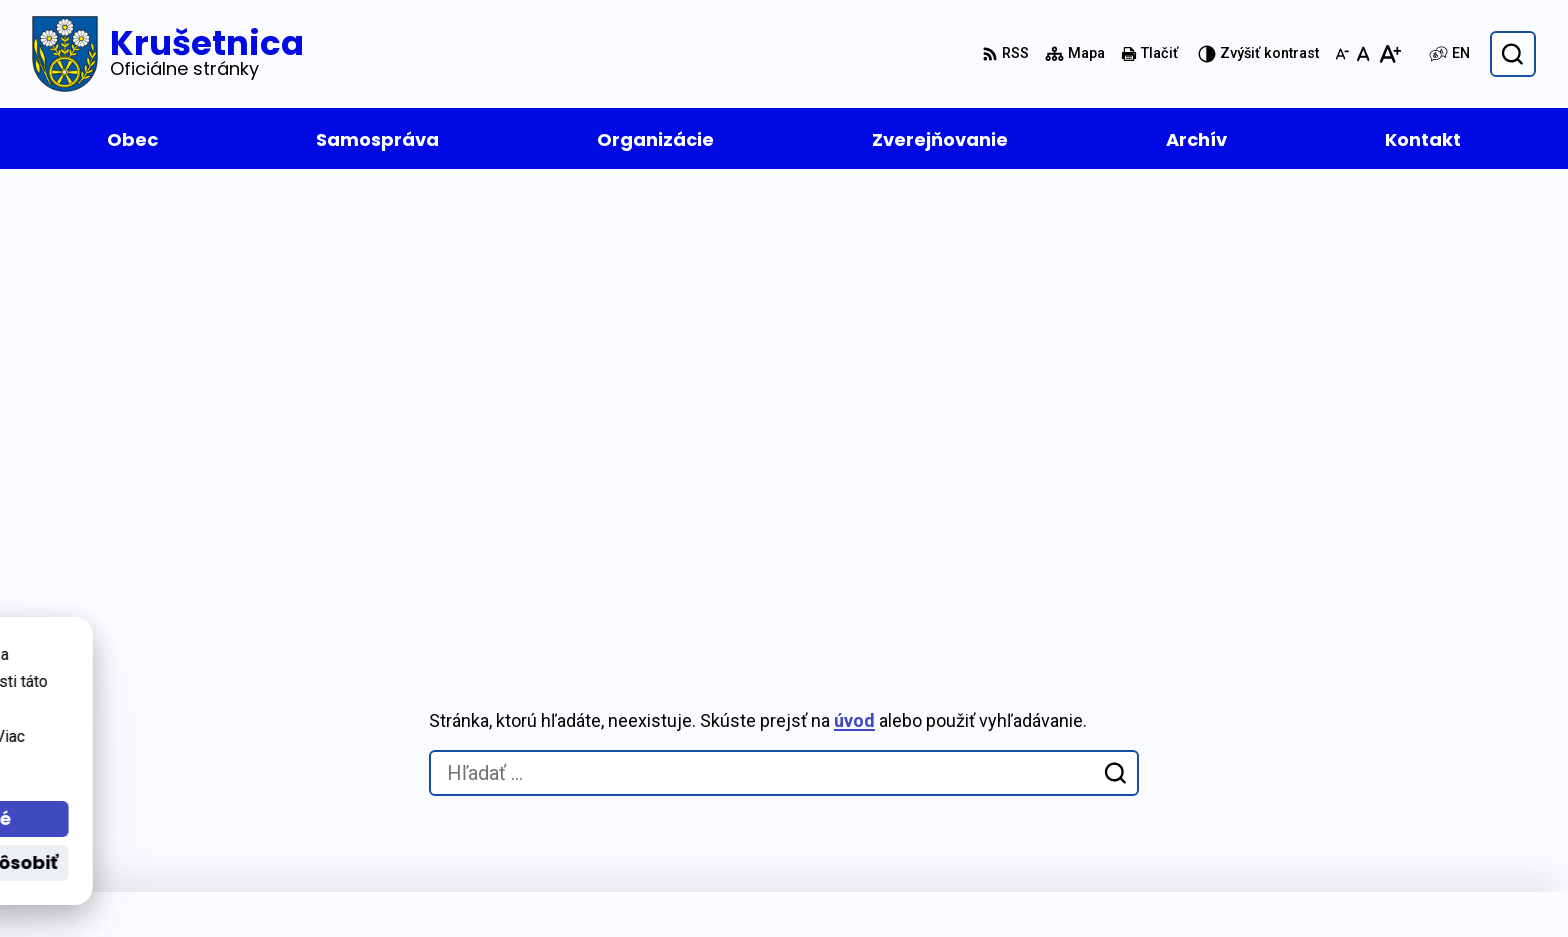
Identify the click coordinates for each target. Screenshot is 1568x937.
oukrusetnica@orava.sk (1306, 791)
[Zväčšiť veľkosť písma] (1389, 54)
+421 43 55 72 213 (1283, 743)
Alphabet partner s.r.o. (407, 883)
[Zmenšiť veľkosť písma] (1342, 54)
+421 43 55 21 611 (1283, 767)
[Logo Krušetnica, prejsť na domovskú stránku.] (168, 54)
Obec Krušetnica (688, 883)
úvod (854, 279)
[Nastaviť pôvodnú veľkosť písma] (1363, 54)
